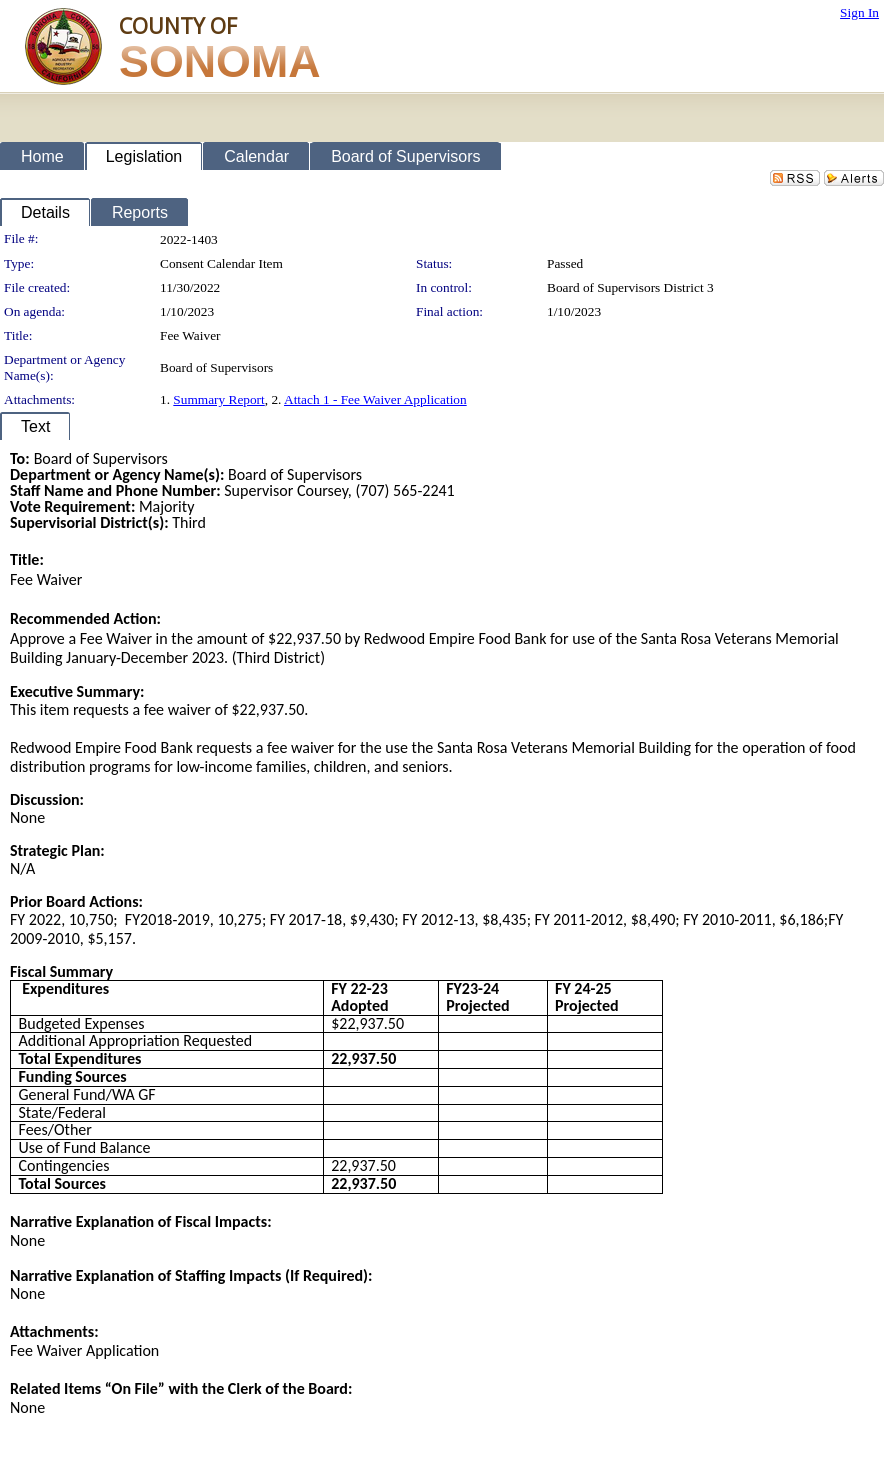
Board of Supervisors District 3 (630, 287)
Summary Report (218, 399)
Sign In (859, 12)
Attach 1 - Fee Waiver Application (375, 399)
